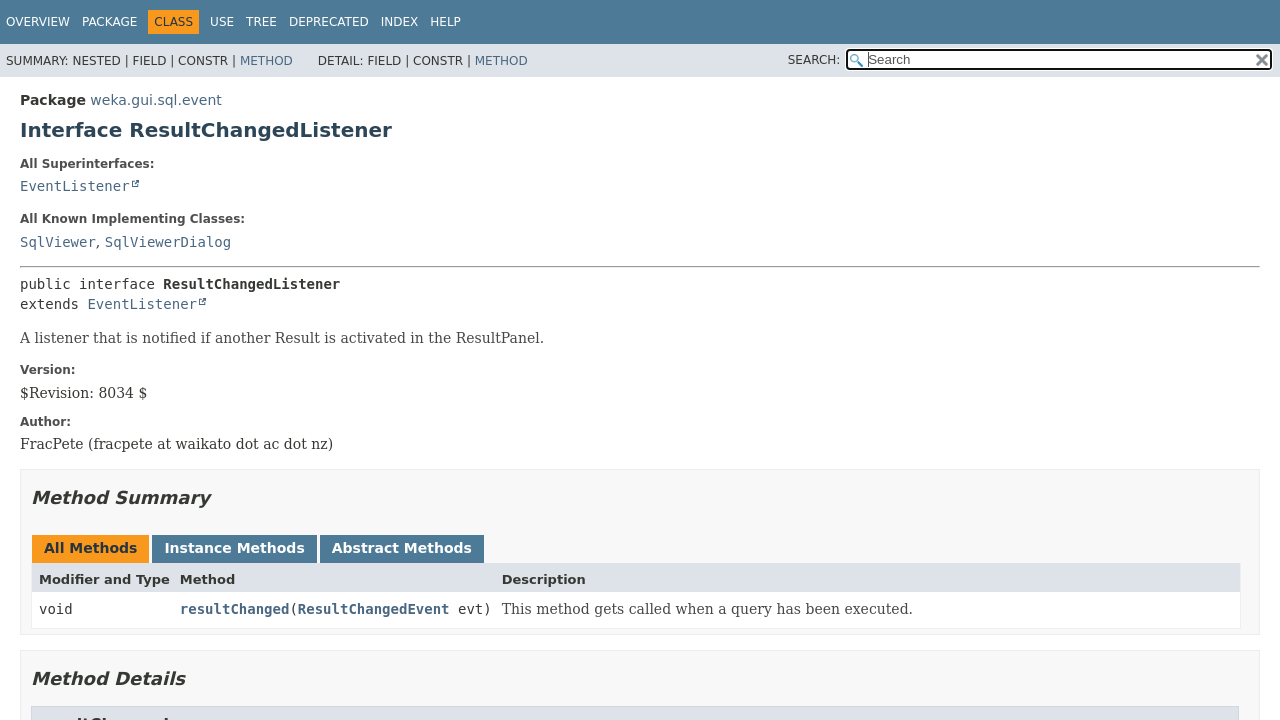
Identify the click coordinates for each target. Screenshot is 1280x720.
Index (400, 22)
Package (109, 22)
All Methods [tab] (90, 548)
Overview (38, 22)
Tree (261, 22)
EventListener (75, 186)
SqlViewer (58, 242)
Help (445, 22)
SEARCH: (814, 60)
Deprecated (329, 22)
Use (222, 22)
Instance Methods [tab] (234, 548)
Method (266, 61)
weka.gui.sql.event (155, 100)
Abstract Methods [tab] (402, 548)
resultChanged (235, 609)
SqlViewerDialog (168, 242)
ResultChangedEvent (374, 609)
